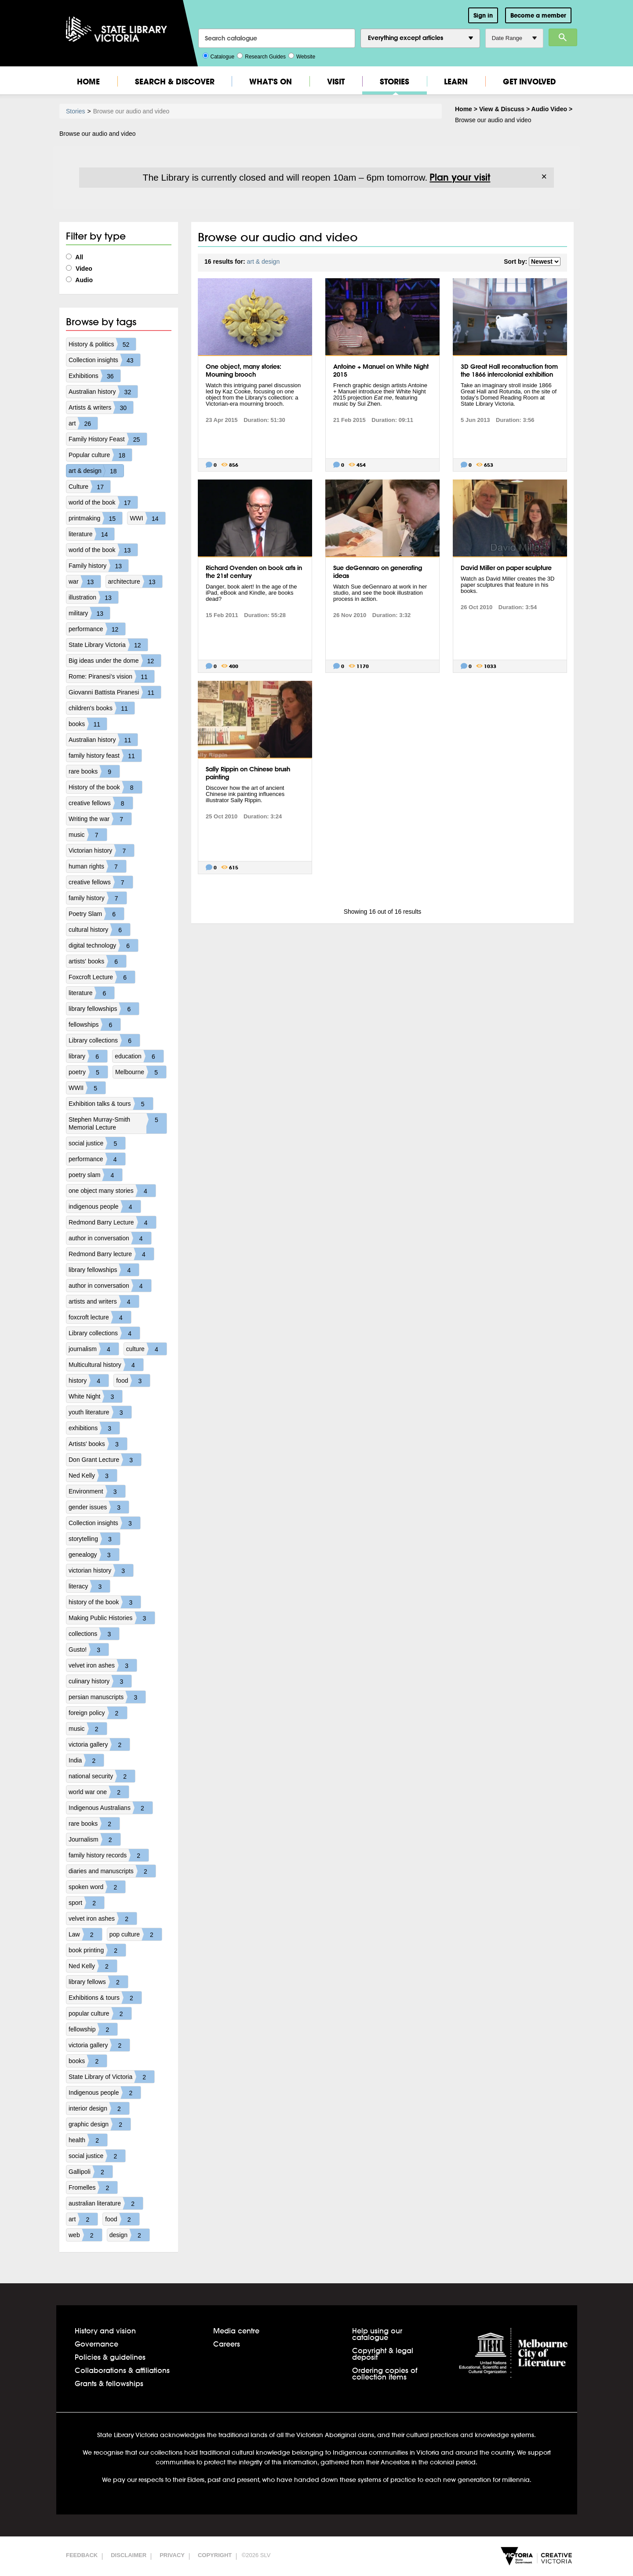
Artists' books (98, 1444)
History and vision (105, 2330)
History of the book (105, 787)
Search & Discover (175, 81)
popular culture (100, 2013)
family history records (109, 1855)
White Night (95, 1396)
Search (563, 37)
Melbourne (140, 1072)
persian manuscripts (107, 1697)
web (85, 2235)
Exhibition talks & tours (111, 1103)
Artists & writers (101, 407)
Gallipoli (91, 2171)
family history (98, 898)
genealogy (94, 1554)
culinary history (100, 1681)
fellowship (93, 2029)
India (86, 1760)
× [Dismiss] (544, 177)
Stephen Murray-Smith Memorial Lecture (118, 1123)
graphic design (100, 2124)
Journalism (94, 1839)
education (139, 1056)
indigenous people (105, 1206)
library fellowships (104, 1009)
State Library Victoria (108, 645)
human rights (97, 866)
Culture (89, 486)
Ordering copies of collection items (384, 2373)
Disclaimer (128, 2555)
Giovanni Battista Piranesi (115, 692)
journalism (94, 1349)
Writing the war (100, 819)
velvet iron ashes (103, 1665)
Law (85, 1934)
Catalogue (219, 56)
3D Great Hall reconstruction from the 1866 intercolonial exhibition (509, 370)
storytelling (94, 1539)
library (88, 1056)
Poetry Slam (96, 914)
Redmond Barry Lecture (112, 1222)
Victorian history (101, 850)
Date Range (514, 38)
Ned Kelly (93, 1475)
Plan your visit (459, 177)
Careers (226, 2343)
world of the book (103, 502)
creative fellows (101, 803)
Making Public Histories (112, 1618)
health (88, 2140)
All (74, 257)
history (89, 1380)
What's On (270, 81)
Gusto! (89, 1649)
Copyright (215, 2555)
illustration (93, 597)
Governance (96, 2343)
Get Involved (529, 81)
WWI (147, 518)
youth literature (100, 1412)
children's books (102, 708)
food (133, 1380)
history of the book (105, 1602)
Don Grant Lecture (105, 1459)
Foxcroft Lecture (102, 977)
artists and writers (104, 1301)
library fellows (98, 1982)
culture (146, 1349)
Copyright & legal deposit (382, 2354)
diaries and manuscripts (112, 1871)
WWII (87, 1088)
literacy (89, 1586)
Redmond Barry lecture (111, 1254)
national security (102, 1776)
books (88, 724)
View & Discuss (501, 109)
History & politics (102, 344)
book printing (97, 1950)
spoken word (97, 1887)
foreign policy (98, 1713)
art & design (96, 471)
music (88, 834)
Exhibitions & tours (105, 1997)
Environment (97, 1491)
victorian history (101, 1570)
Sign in (483, 15)
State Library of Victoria (111, 2077)
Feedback (82, 2555)
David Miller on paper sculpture (506, 568)
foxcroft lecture (100, 1317)
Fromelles (93, 2187)
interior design (99, 2108)
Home (88, 81)
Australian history (103, 391)
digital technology (103, 945)
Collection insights (104, 360)
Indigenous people (105, 2092)
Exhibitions (94, 376)
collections (94, 1634)
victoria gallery (99, 1744)
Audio (79, 279)
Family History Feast (108, 439)
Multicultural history (106, 1365)
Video (79, 268)
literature (91, 534)
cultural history (99, 929)
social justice (97, 1143)
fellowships (94, 1024)
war (85, 581)
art (83, 423)
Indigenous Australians (111, 1808)
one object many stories (112, 1190)
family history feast (105, 755)
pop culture (135, 1934)
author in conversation (110, 1238)
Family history (98, 566)
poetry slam (95, 1175)
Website (301, 56)
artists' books (97, 961)
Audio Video (549, 109)
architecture (135, 581)
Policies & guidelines (110, 2357)
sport (86, 1903)
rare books (94, 771)
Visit (336, 81)
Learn (456, 81)
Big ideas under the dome (115, 660)
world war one (99, 1792)
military (89, 613)
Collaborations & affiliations (122, 2370)
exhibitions (94, 1428)
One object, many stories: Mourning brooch (243, 370)
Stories (394, 81)
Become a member (538, 15)
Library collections (104, 1040)
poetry (88, 1072)
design (129, 2235)
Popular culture (100, 455)
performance (97, 629)
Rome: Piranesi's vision (111, 676)
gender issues (99, 1507)
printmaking (95, 518)
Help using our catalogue (377, 2334)
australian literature (106, 2203)
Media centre (236, 2330)
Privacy (172, 2555)
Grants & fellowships (109, 2383)
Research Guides (261, 56)
